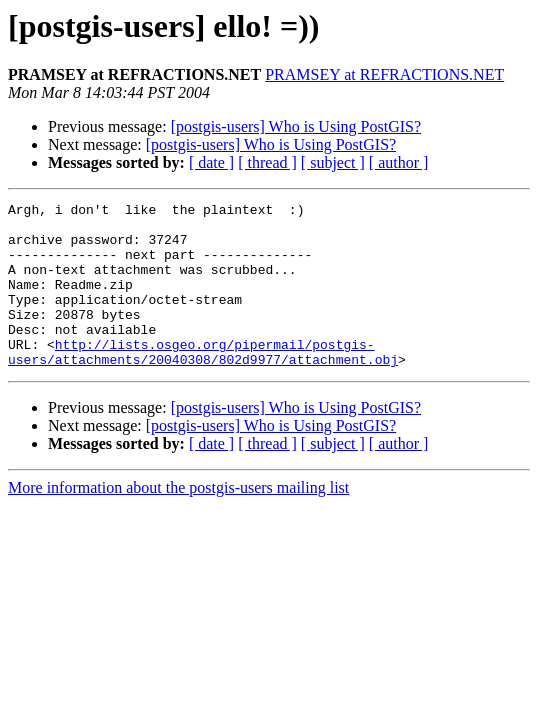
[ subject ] (333, 162)
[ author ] (399, 162)
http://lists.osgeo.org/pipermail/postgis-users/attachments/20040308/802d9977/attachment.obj (203, 383)
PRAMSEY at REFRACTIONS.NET (384, 74)
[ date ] (211, 162)
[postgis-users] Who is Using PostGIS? (296, 126)
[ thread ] (267, 162)
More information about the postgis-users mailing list (178, 520)
